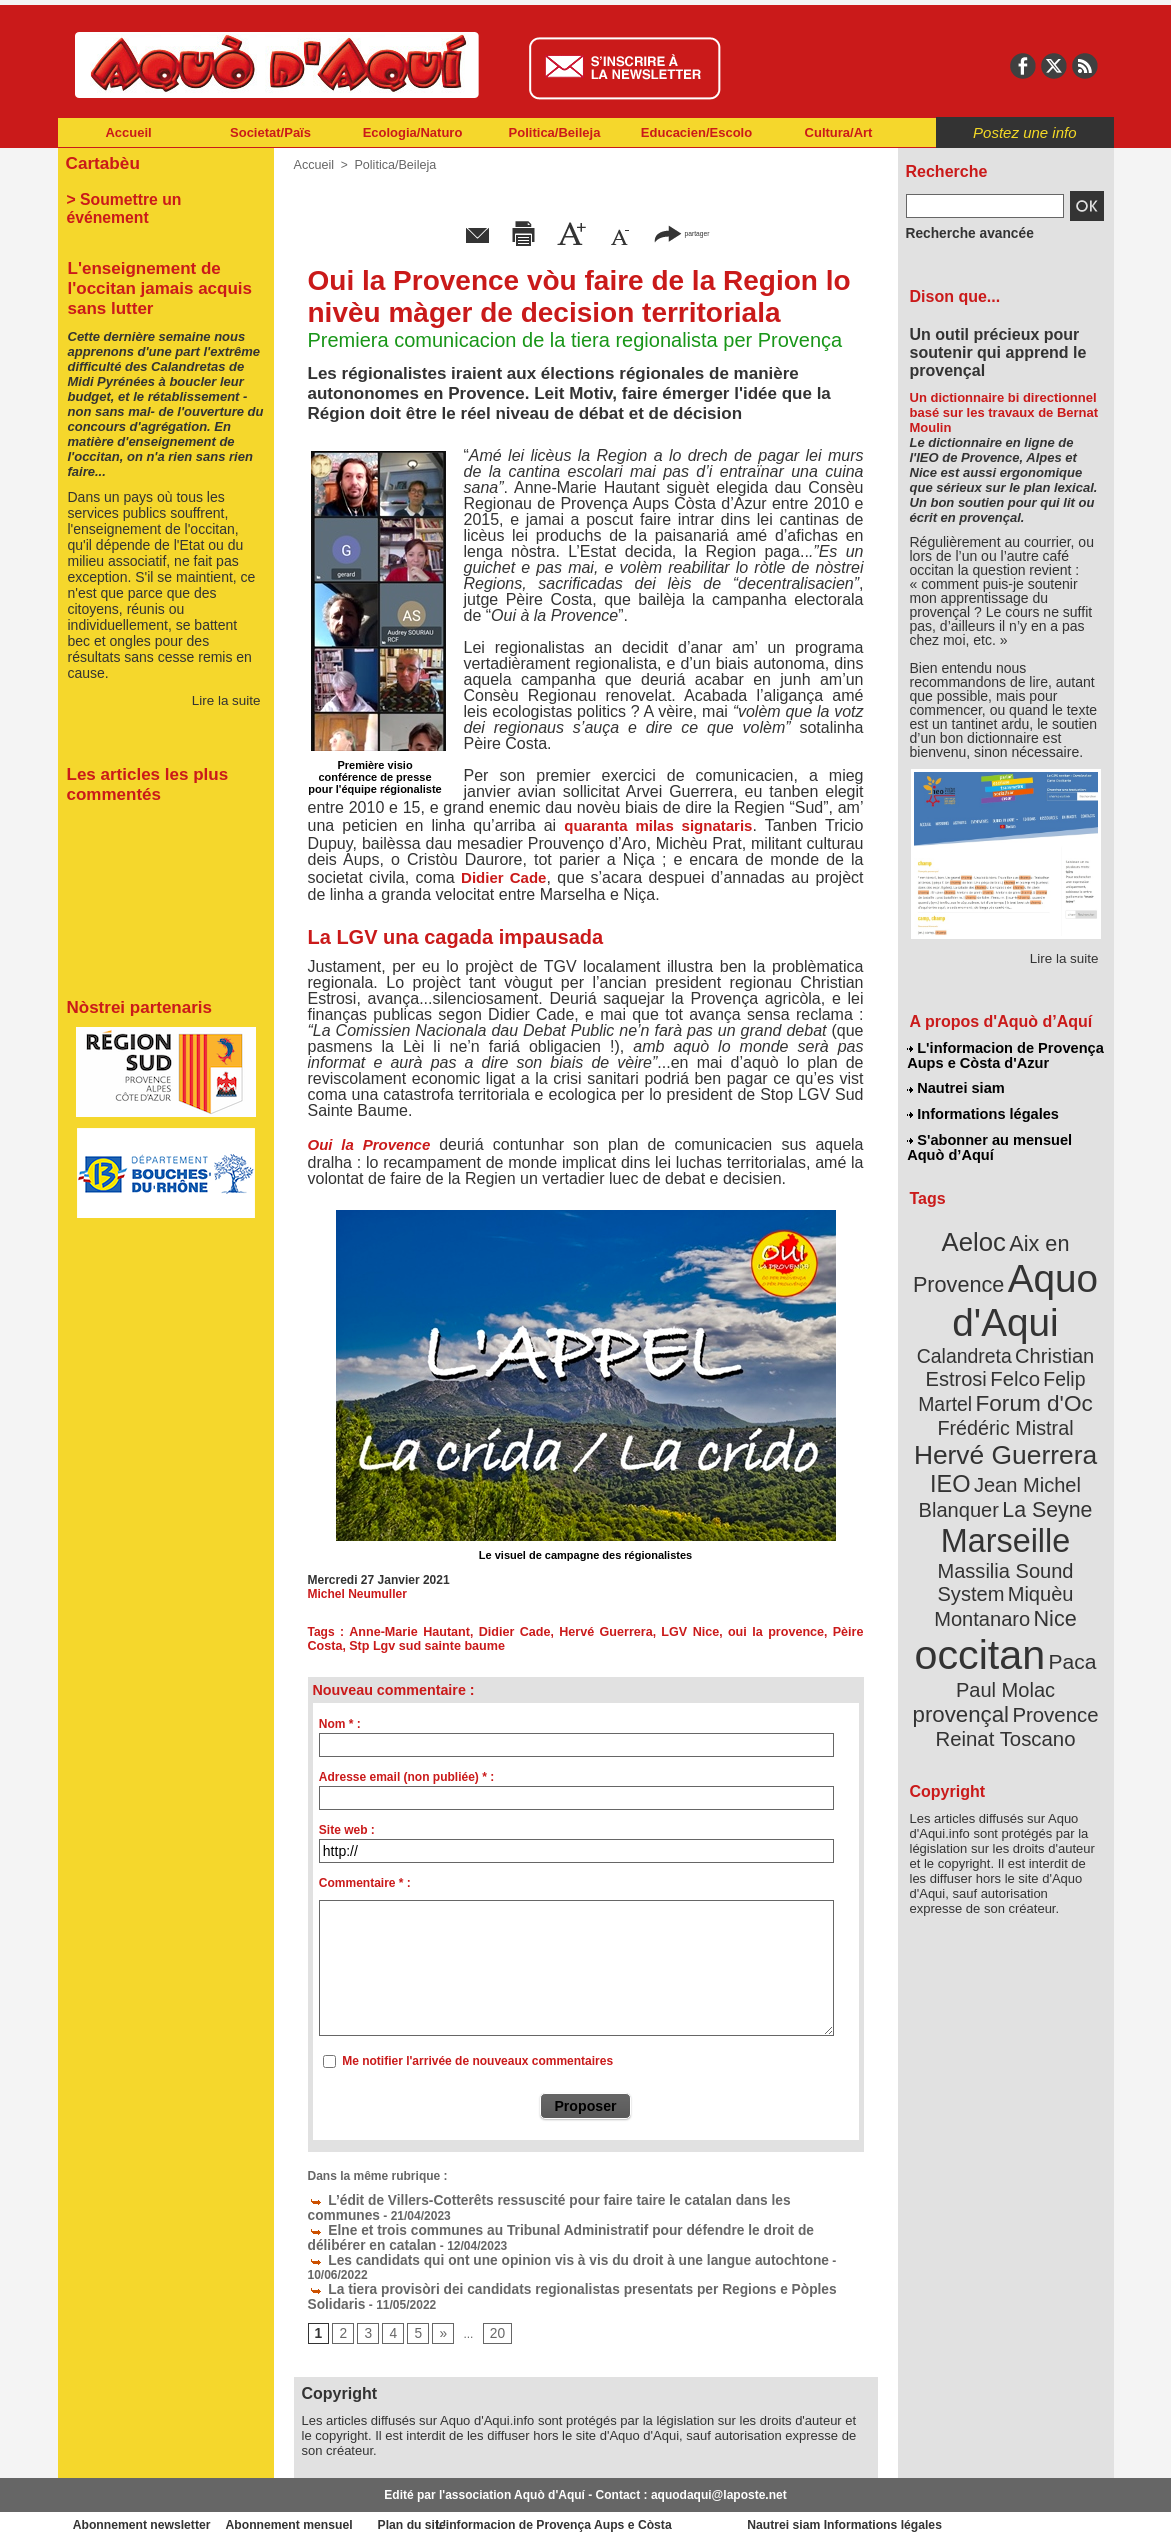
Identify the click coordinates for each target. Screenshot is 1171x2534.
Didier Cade (503, 877)
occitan (983, 1560)
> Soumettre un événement (156, 196)
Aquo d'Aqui (1001, 1284)
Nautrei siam (957, 1086)
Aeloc (977, 1232)
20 (490, 2312)
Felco (1070, 1334)
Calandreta (1053, 1310)
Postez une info (1024, 132)
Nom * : (340, 1724)
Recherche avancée (962, 233)
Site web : (347, 1830)
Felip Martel (975, 1357)
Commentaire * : (365, 1883)
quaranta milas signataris (658, 825)
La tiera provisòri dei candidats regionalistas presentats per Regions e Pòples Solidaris (567, 2269)
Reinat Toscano (1021, 1625)
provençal (1050, 1593)
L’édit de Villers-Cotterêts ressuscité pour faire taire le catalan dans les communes (553, 2199)
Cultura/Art (839, 132)
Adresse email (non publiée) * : (406, 1777)
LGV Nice (663, 1632)
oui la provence (741, 1632)
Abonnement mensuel (321, 2504)
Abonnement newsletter (145, 2504)
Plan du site (498, 2504)
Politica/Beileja (555, 132)
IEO (956, 1429)
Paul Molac (961, 1594)
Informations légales (983, 1110)
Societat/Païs (270, 132)
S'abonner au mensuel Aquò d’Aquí (989, 1141)
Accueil (128, 132)
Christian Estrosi (981, 1334)
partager (681, 232)
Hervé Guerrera (585, 1632)
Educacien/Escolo (696, 132)
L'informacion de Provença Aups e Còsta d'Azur (1004, 1055)
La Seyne (1042, 1452)
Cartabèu (100, 161)
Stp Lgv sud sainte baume (382, 1646)
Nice (1049, 1528)
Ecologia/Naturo (413, 132)
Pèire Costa (827, 1632)
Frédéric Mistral (1027, 1380)
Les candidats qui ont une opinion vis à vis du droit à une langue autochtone (537, 2255)
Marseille (972, 1480)
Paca (1064, 1566)
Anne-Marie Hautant (403, 1632)
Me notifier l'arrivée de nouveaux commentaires (477, 2061)
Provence (978, 1615)
